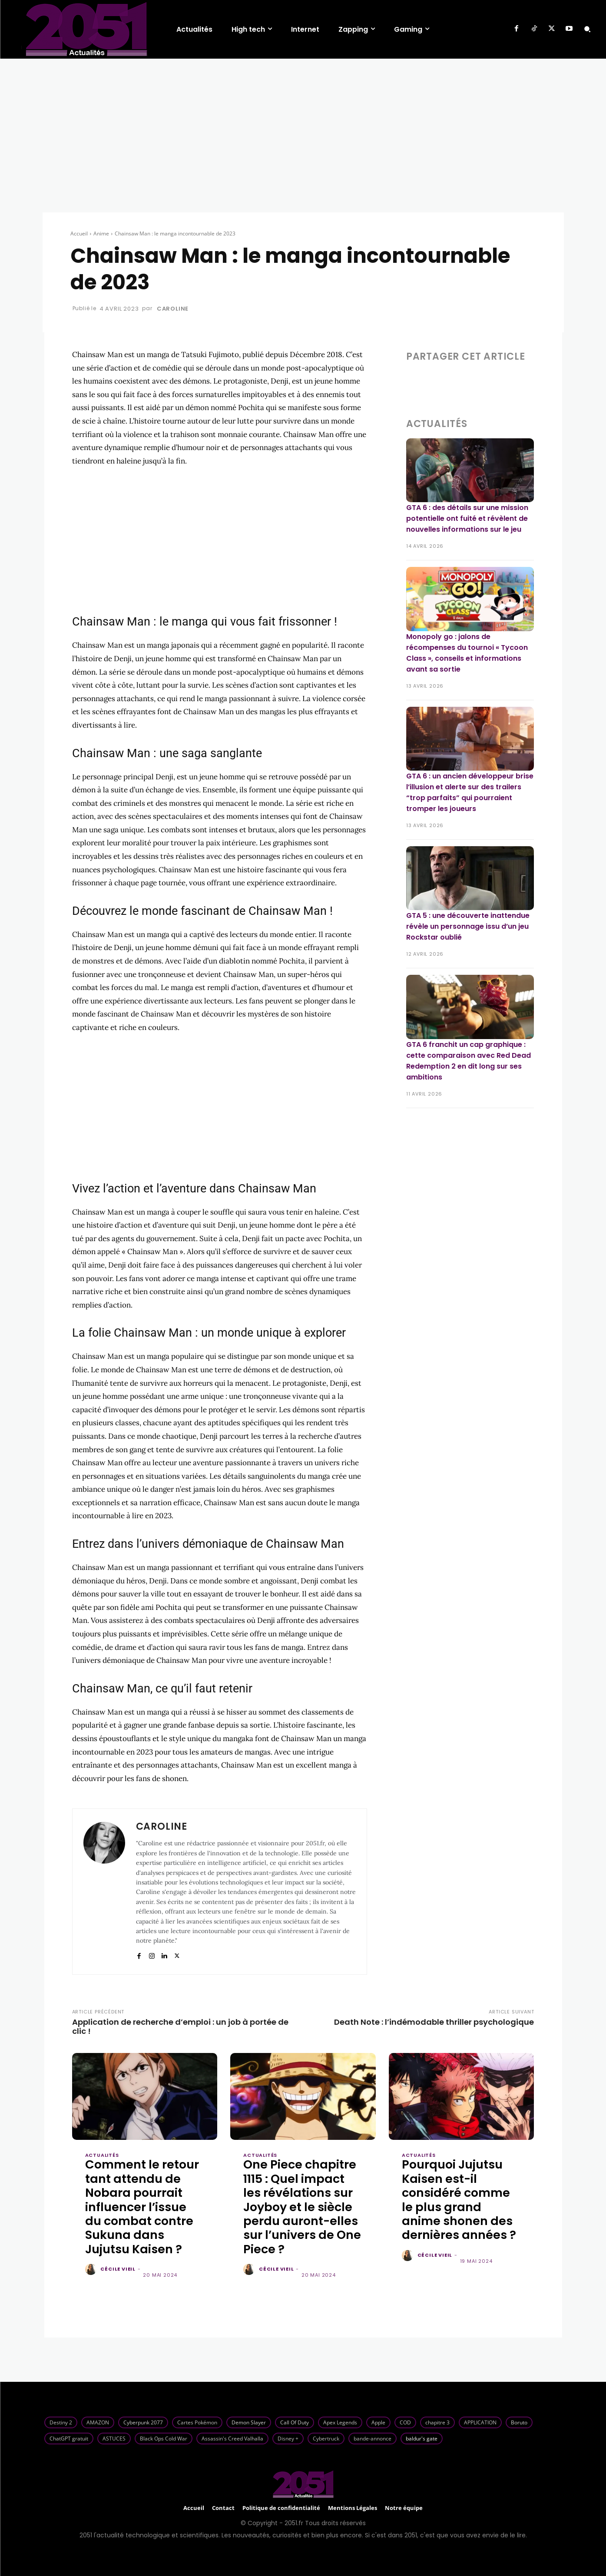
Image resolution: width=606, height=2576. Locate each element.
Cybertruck (326, 2438)
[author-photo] (92, 2270)
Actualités (102, 2155)
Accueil (79, 233)
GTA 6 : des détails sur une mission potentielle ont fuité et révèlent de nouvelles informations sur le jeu (467, 518)
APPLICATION (480, 2422)
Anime (101, 233)
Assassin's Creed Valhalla (232, 2438)
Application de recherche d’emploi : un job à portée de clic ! (180, 2026)
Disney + (288, 2438)
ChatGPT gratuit (69, 2438)
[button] (587, 29)
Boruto (519, 2422)
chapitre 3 (437, 2422)
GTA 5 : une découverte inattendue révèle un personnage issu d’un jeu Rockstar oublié (468, 926)
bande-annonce (372, 2438)
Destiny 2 (61, 2422)
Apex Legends (340, 2422)
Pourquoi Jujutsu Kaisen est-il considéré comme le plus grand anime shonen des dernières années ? (459, 2199)
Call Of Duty (294, 2422)
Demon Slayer (249, 2422)
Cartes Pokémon (197, 2422)
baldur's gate (421, 2438)
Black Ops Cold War (163, 2438)
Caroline (173, 309)
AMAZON (97, 2422)
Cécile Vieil (118, 2268)
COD (405, 2422)
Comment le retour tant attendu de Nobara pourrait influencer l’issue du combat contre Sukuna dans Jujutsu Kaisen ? (142, 2206)
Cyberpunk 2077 (143, 2422)
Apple (378, 2422)
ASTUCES (114, 2438)
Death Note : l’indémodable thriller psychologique (434, 2021)
